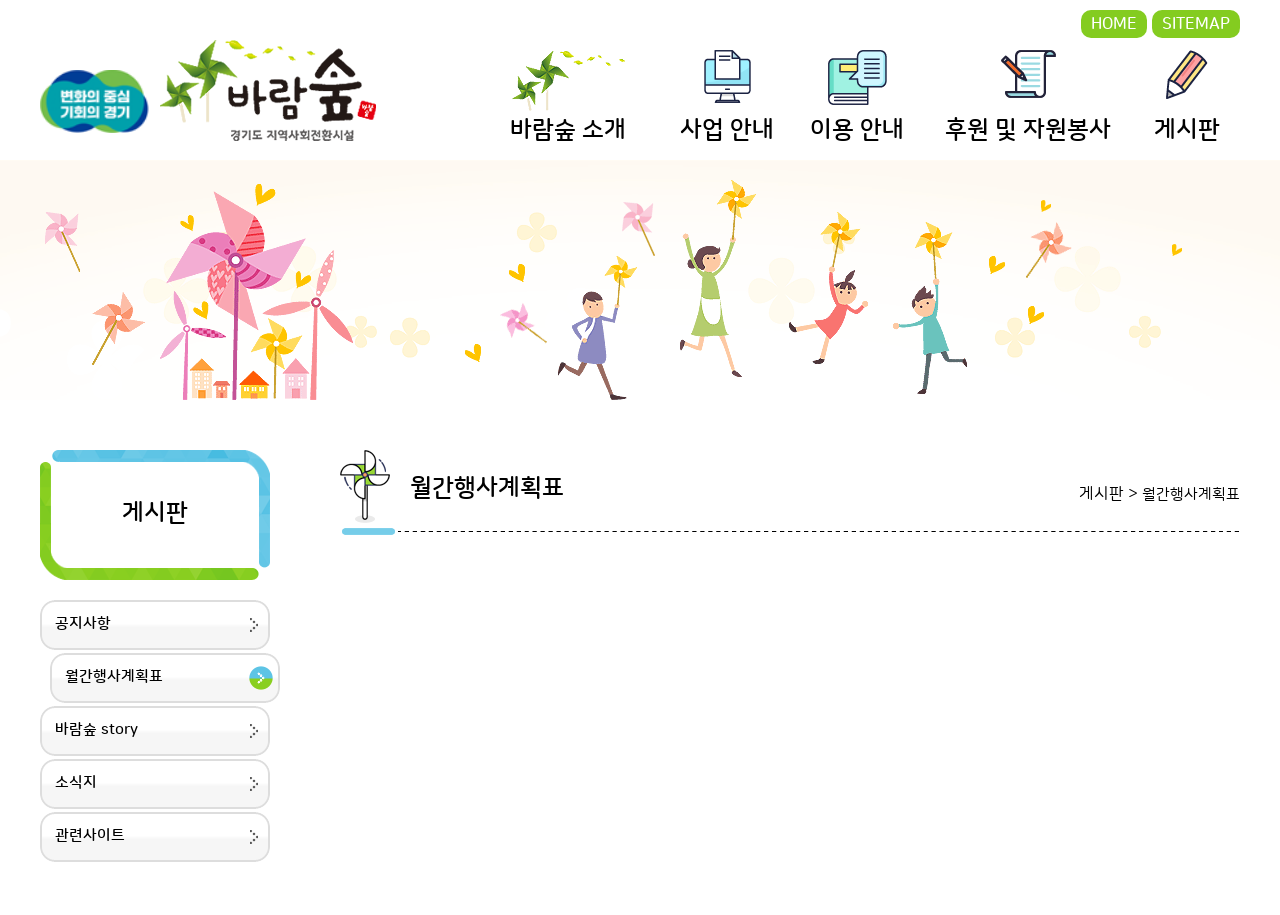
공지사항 (83, 623)
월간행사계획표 (114, 676)
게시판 (1187, 130)
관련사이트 (90, 835)
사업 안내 (727, 130)
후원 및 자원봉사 (1028, 130)
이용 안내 (857, 130)
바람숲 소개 (568, 130)
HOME (1114, 24)
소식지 (76, 782)
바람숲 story (96, 729)
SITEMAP (1196, 24)
